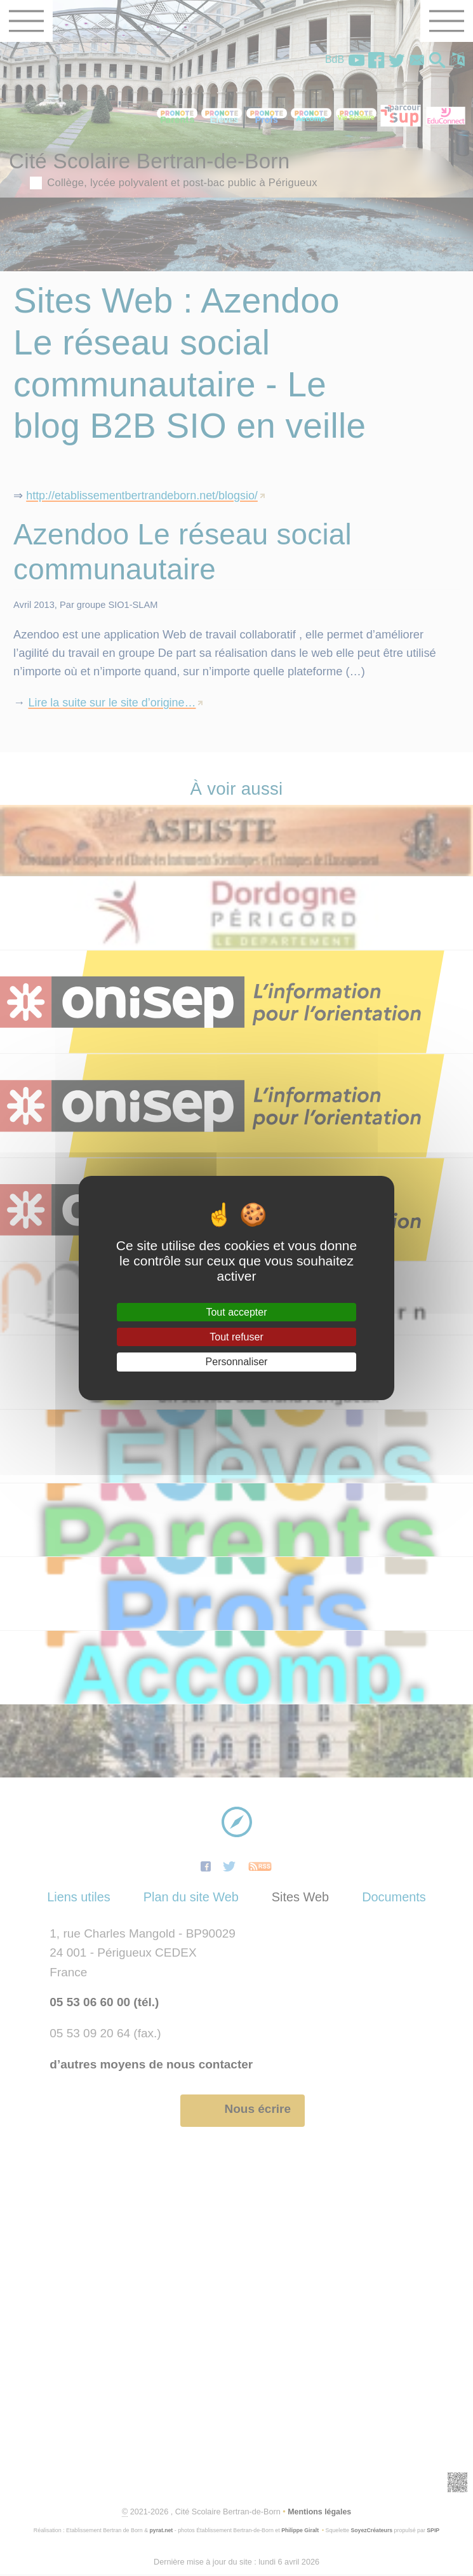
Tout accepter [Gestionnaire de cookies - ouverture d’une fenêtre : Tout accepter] (236, 1312)
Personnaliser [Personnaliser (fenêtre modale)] (237, 1361)
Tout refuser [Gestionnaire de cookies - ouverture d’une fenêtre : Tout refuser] (236, 1337)
